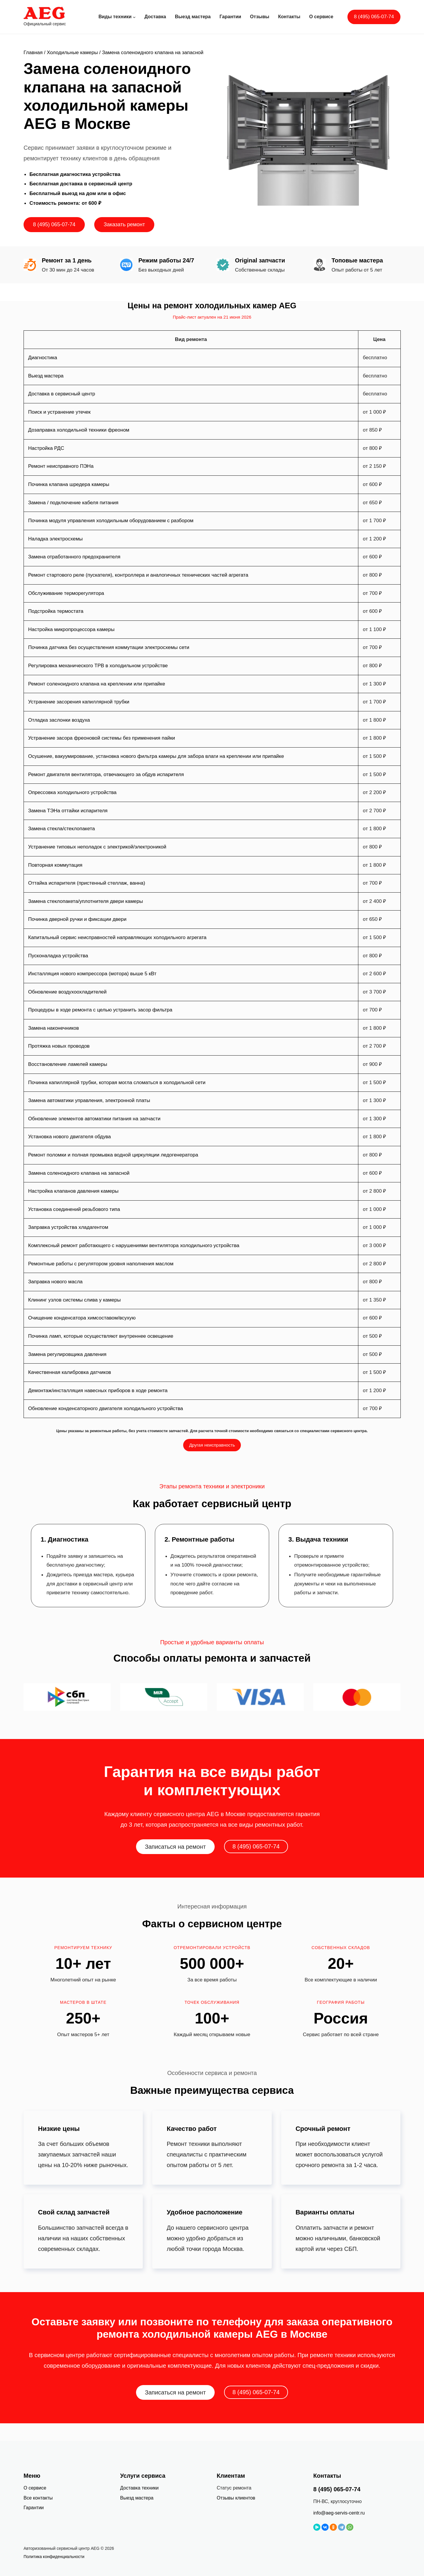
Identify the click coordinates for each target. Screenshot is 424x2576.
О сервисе (35, 2487)
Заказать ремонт (124, 224)
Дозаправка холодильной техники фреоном (79, 430)
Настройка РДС (46, 448)
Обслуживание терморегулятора (66, 593)
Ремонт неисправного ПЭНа (61, 466)
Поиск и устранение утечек (59, 412)
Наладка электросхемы (55, 539)
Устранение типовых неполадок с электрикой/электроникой (97, 847)
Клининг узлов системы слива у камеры (74, 1300)
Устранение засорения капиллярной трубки (79, 702)
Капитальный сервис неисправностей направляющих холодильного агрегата (117, 937)
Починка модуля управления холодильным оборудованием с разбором (111, 520)
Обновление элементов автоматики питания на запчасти (94, 1118)
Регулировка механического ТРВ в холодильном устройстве (98, 665)
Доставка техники (139, 2487)
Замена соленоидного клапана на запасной (79, 1173)
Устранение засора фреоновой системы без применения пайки (101, 738)
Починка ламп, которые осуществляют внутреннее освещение (100, 1336)
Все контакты (38, 2497)
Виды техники (114, 16)
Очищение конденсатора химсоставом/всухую (82, 1318)
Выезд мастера (46, 376)
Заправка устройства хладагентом (68, 1227)
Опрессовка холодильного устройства (72, 792)
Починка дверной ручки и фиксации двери (77, 919)
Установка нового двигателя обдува (69, 1136)
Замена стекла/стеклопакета (61, 828)
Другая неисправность (212, 1444)
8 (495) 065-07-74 (374, 16)
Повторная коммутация (55, 865)
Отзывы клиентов (236, 2497)
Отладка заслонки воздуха (59, 720)
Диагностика (42, 357)
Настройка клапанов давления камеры (73, 1191)
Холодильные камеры (72, 52)
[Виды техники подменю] (134, 17)
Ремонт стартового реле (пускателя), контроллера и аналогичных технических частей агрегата (138, 575)
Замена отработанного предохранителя (74, 557)
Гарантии (34, 2507)
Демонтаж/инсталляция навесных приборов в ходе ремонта (98, 1390)
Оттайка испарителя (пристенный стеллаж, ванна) (86, 883)
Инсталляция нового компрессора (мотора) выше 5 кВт (92, 973)
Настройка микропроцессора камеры (71, 629)
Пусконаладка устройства (58, 955)
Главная (33, 52)
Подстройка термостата (56, 611)
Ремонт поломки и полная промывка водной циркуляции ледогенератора (113, 1155)
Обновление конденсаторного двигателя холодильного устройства (105, 1408)
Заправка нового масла (55, 1281)
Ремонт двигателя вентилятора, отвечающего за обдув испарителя (106, 774)
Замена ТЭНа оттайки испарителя (68, 810)
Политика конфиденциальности (54, 2556)
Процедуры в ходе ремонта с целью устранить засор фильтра (100, 1010)
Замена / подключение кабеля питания (73, 502)
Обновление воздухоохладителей (67, 992)
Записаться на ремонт (175, 1846)
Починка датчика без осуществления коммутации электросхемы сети (108, 647)
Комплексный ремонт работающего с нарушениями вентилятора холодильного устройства (133, 1245)
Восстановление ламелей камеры (67, 1064)
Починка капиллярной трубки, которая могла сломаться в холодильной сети (117, 1082)
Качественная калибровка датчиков (69, 1372)
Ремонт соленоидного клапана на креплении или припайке (96, 684)
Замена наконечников (53, 1028)
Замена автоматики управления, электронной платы (89, 1100)
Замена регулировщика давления (67, 1354)
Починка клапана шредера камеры (69, 484)
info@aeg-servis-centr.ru (339, 2512)
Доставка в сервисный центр (61, 394)
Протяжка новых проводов (59, 1046)
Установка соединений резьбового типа (74, 1209)
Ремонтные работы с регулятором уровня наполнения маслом (101, 1264)
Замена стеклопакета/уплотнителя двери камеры (85, 901)
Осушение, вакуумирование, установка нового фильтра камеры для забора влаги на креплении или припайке (156, 756)
